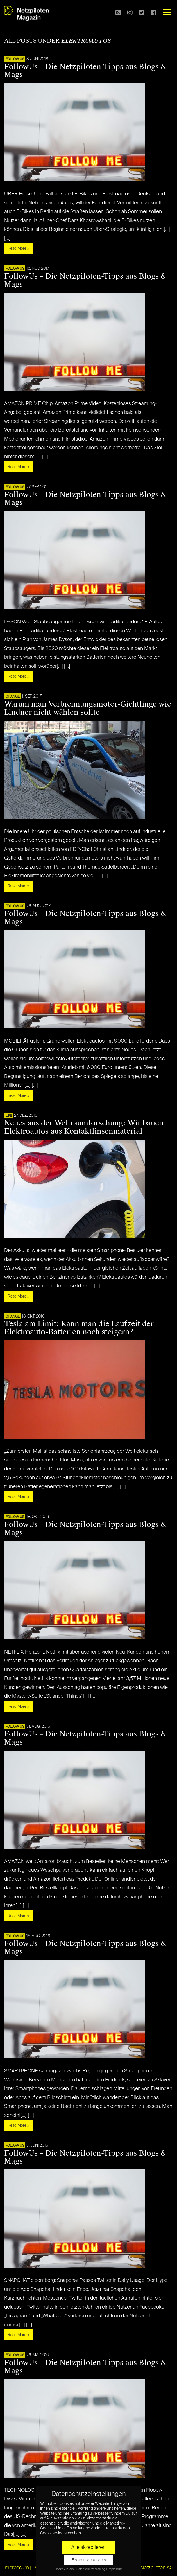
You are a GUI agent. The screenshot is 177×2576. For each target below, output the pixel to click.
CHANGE (13, 696)
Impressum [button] (115, 2569)
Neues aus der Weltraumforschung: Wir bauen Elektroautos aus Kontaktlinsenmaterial (84, 1127)
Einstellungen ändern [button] (89, 2560)
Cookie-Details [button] (64, 2569)
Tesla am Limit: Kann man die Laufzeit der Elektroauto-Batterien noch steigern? (79, 1328)
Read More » (18, 249)
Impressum (16, 2567)
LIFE (9, 1116)
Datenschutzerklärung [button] (91, 2569)
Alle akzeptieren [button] (88, 2547)
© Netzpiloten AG (154, 2567)
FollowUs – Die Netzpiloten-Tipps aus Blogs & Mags (85, 71)
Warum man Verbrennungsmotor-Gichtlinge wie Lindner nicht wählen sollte (87, 708)
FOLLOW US (15, 59)
